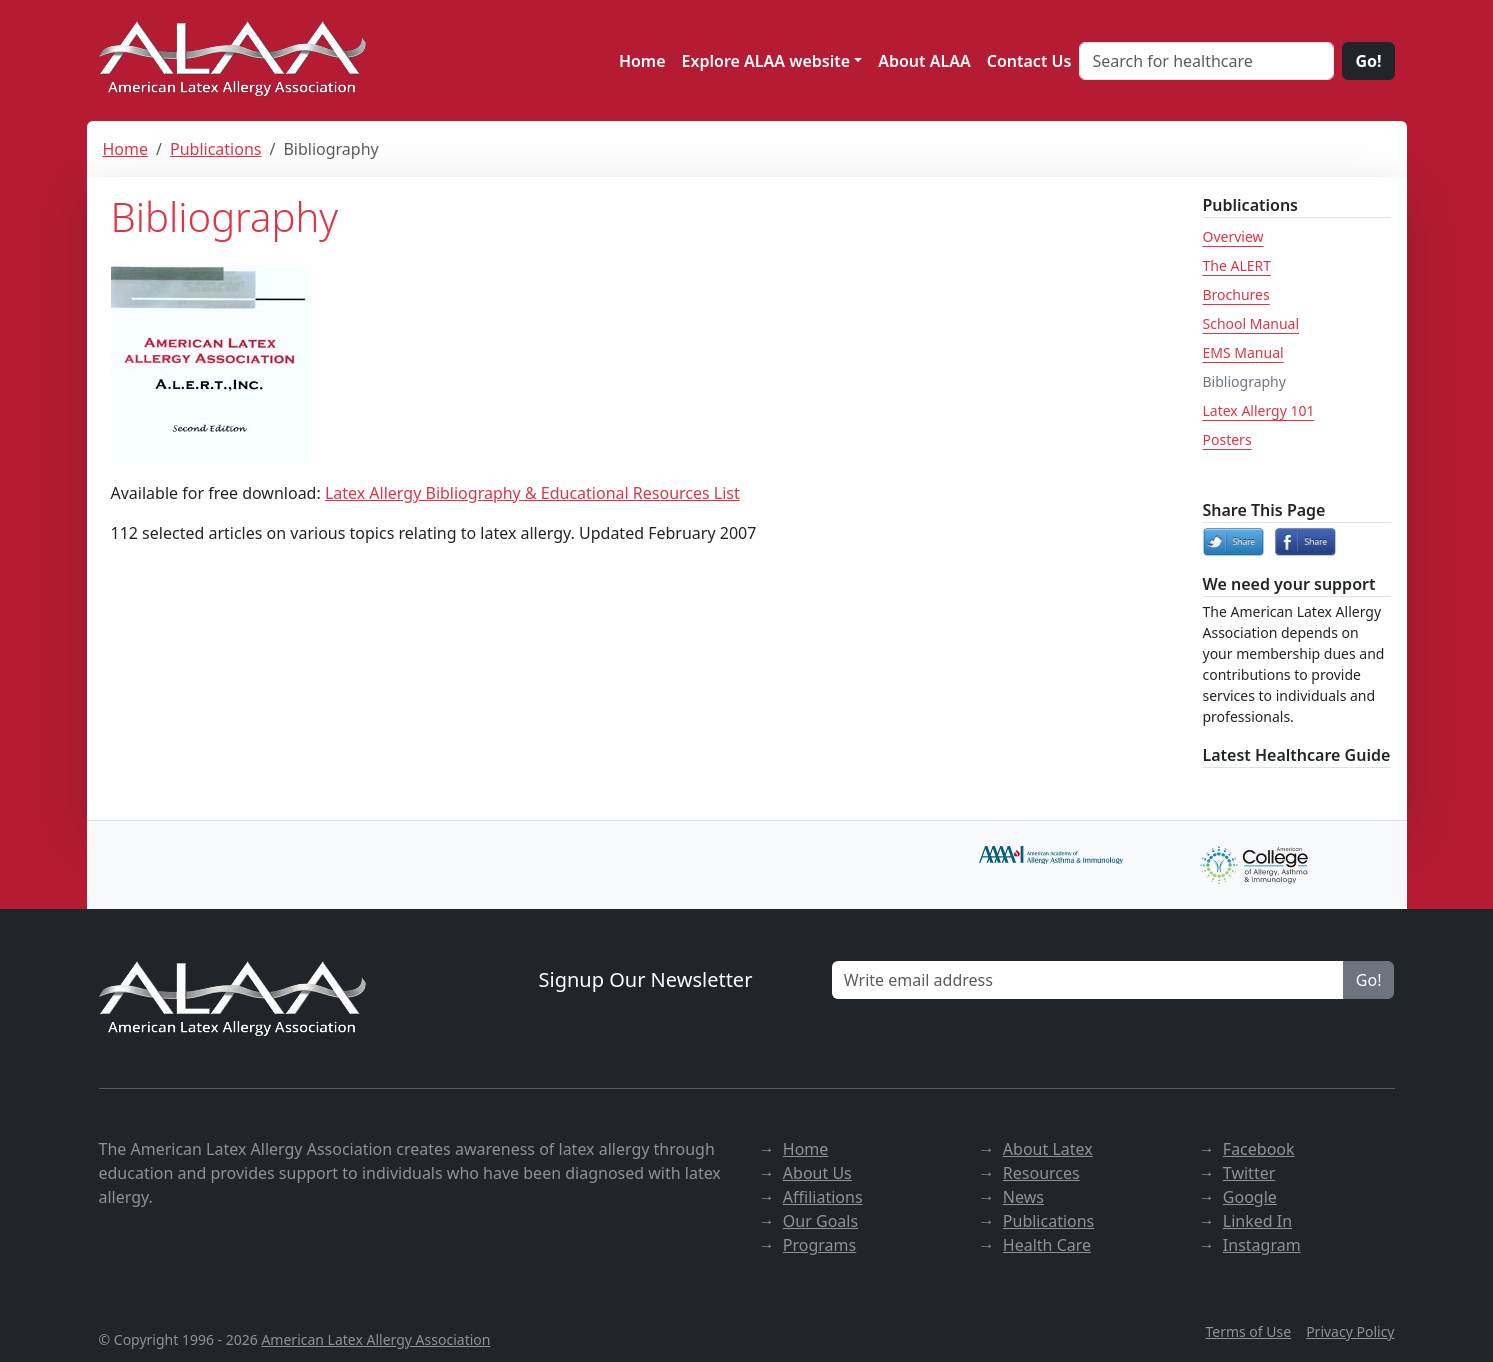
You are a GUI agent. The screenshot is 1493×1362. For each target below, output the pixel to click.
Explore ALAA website (766, 61)
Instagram (1262, 1245)
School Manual (1251, 323)
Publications (215, 149)
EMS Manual (1243, 352)
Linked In (1257, 1221)
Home (642, 61)
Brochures (1236, 294)
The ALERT (1237, 265)
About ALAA (924, 61)
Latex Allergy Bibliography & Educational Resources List (532, 493)
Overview (1233, 236)
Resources (1041, 1173)
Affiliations (823, 1197)
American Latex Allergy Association (375, 1339)
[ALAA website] (234, 60)
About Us (817, 1173)
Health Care (1047, 1245)
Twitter (1249, 1173)
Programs (819, 1245)
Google (1250, 1197)
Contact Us (1029, 61)
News (1023, 1197)
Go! (1368, 61)
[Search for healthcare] (1206, 61)
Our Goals (820, 1221)
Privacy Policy (1350, 1331)
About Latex (1048, 1149)
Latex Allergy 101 (1259, 410)
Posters (1227, 439)
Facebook (1259, 1149)
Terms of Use (1248, 1331)
